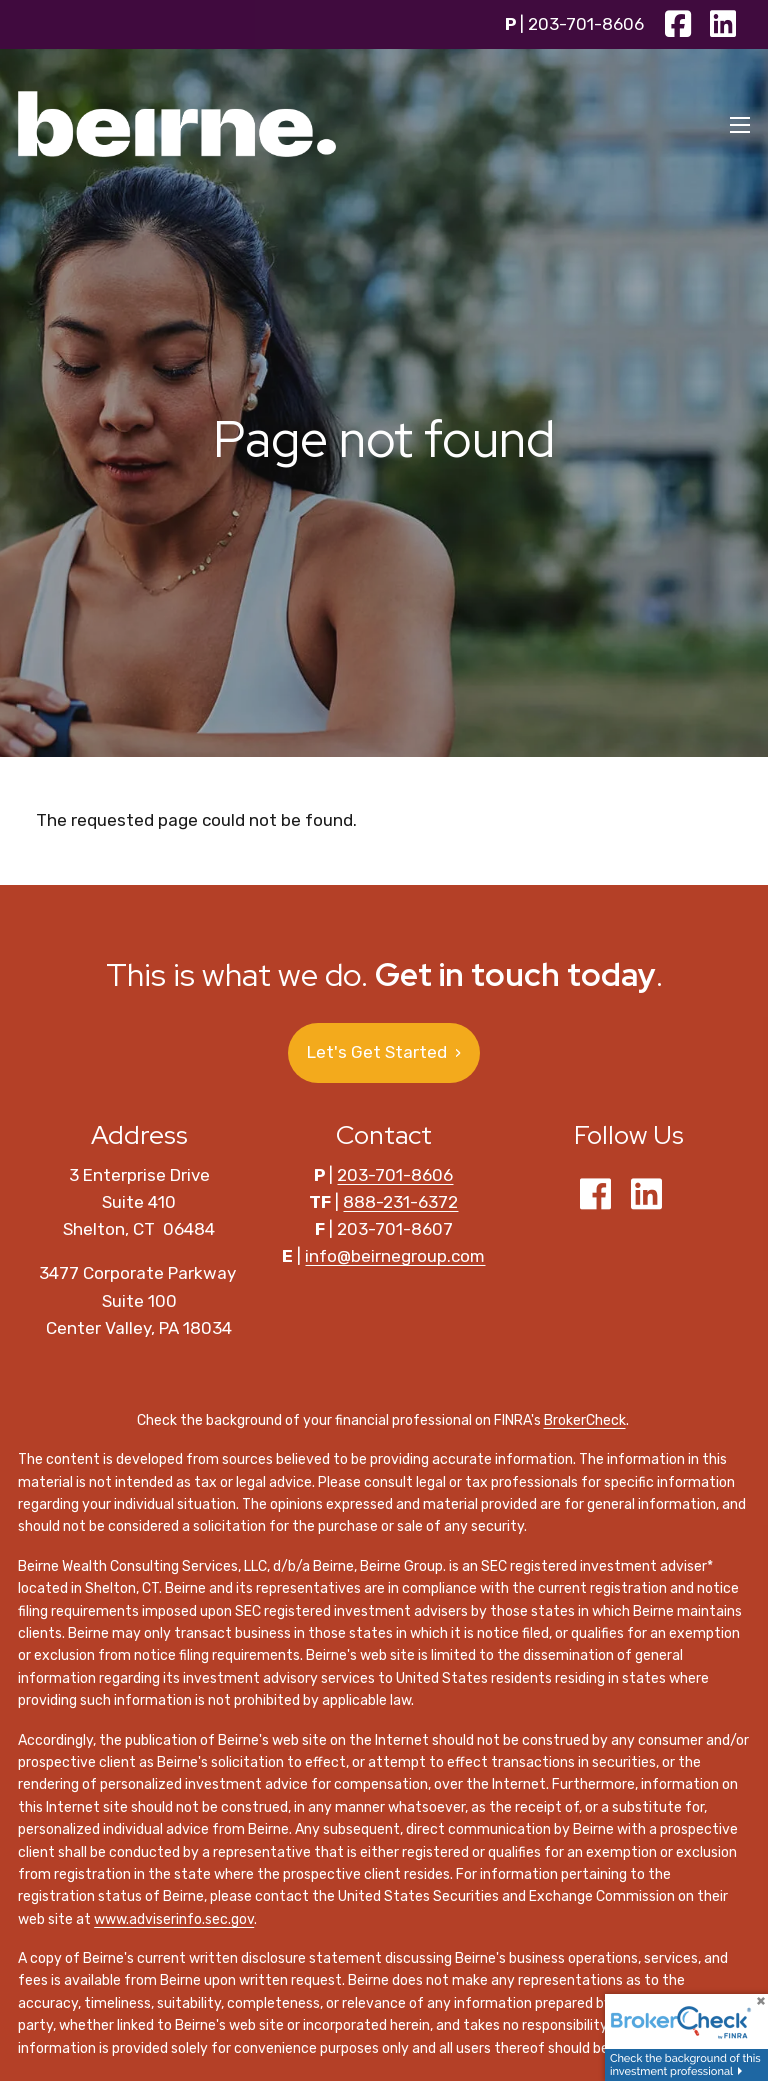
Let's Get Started (384, 1052)
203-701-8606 (586, 24)
